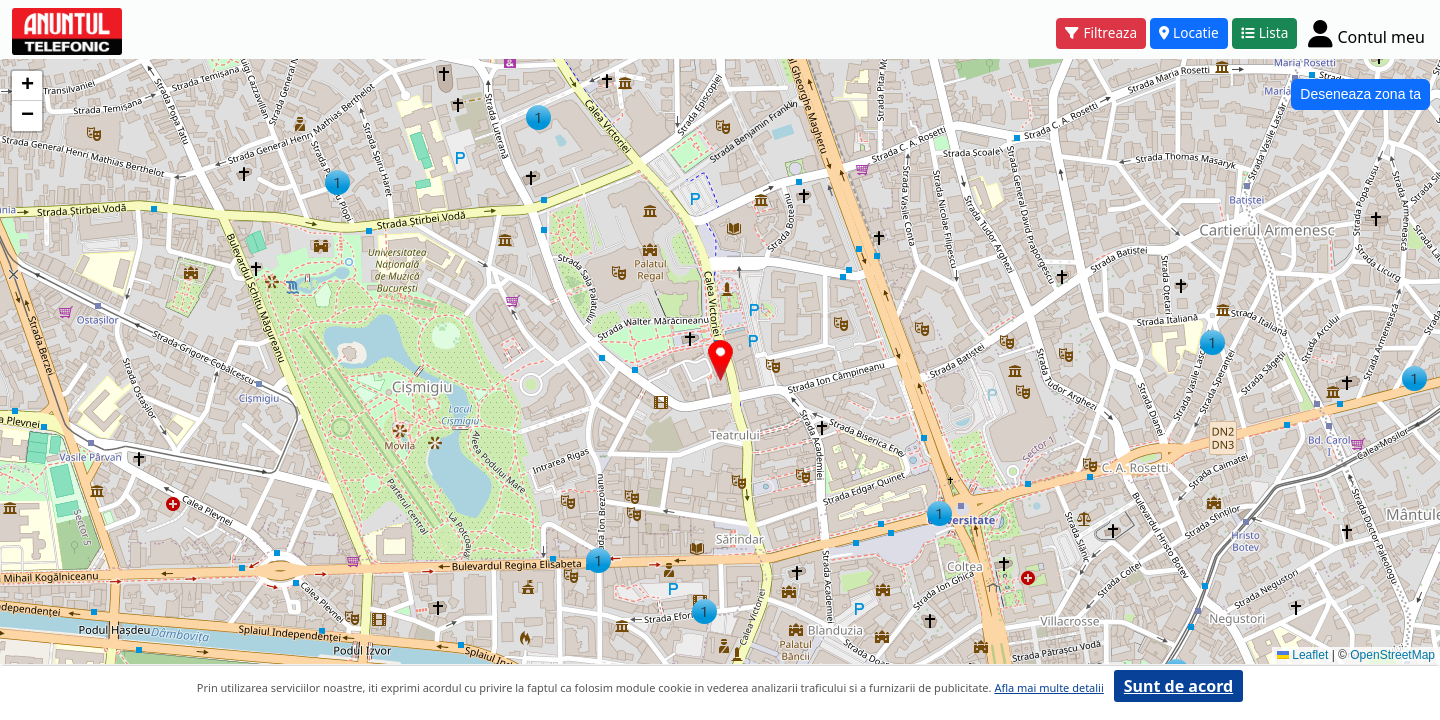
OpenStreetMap (1392, 655)
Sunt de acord (1178, 686)
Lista (1265, 32)
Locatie (1189, 32)
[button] (1212, 342)
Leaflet (1302, 655)
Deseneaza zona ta (1360, 94)
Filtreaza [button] (1101, 32)
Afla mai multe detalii (1048, 687)
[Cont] (1366, 33)
